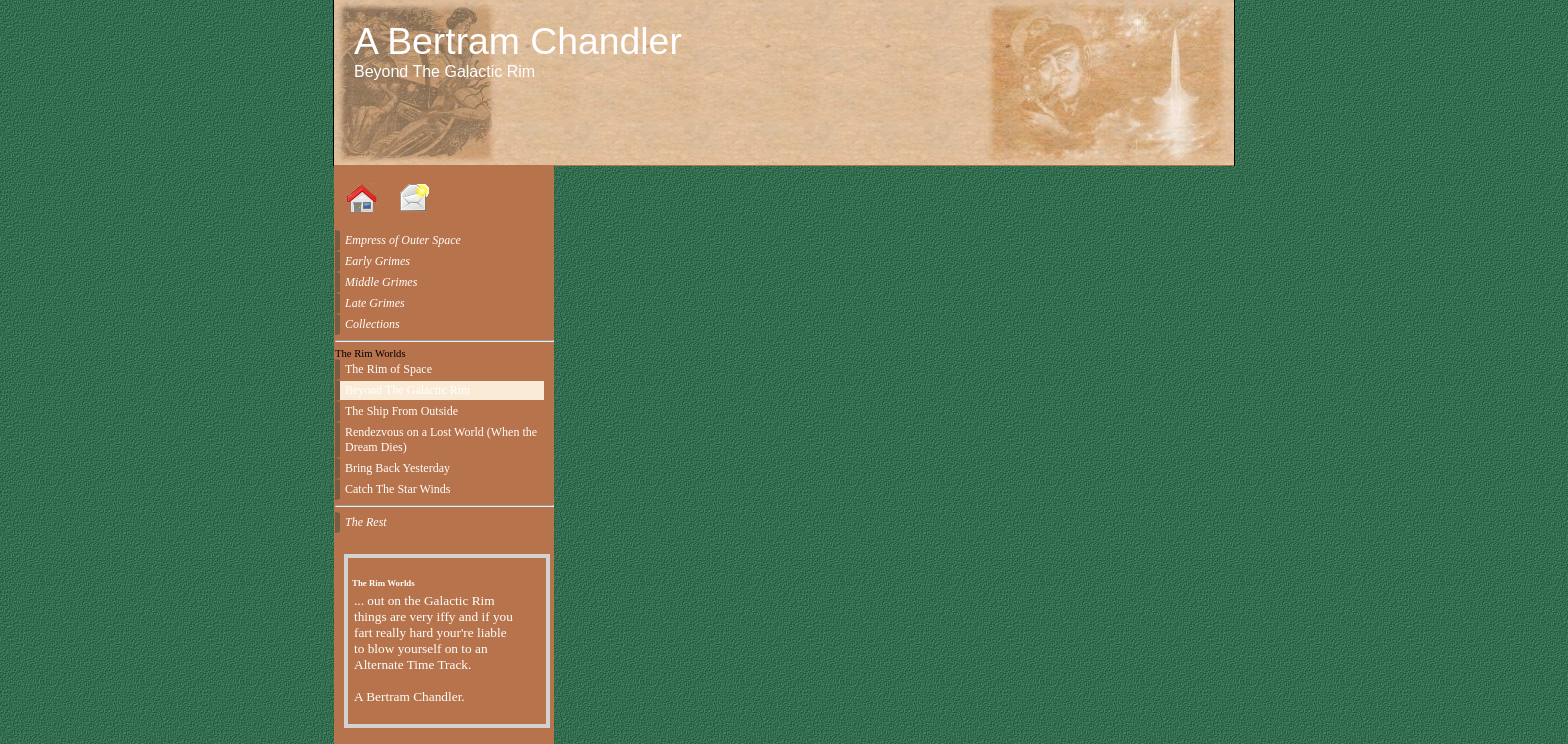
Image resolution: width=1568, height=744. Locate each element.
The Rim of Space (388, 369)
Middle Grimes (381, 282)
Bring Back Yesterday (397, 468)
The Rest (366, 522)
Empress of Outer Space (403, 240)
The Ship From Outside (401, 411)
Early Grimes (377, 261)
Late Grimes (375, 303)
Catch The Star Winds (397, 489)
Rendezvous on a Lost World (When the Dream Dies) (441, 439)
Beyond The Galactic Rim (407, 390)
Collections (372, 324)
